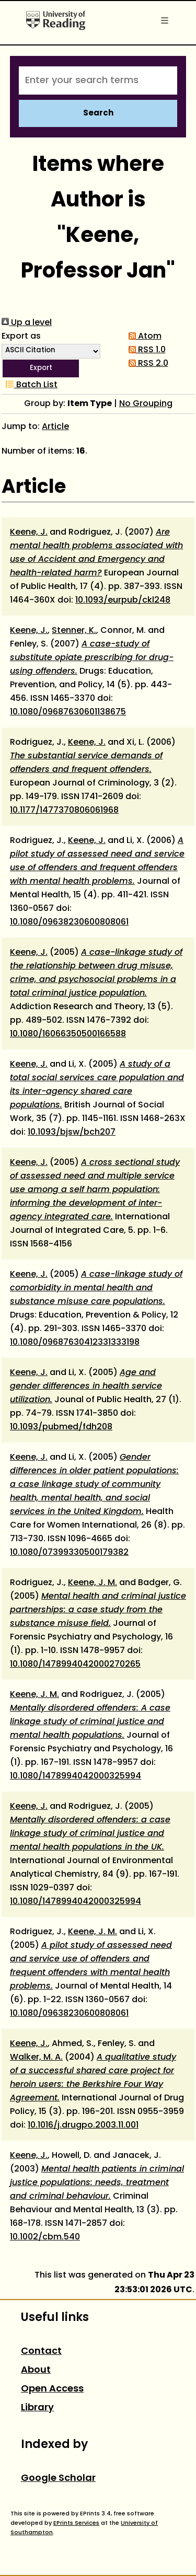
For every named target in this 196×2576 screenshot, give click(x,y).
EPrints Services (76, 2523)
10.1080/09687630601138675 (68, 712)
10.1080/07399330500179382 (69, 1553)
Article (55, 427)
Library (37, 2408)
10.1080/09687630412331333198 (75, 1342)
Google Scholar (58, 2478)
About (36, 2370)
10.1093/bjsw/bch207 (72, 1132)
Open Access (52, 2389)
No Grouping (145, 404)
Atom (143, 336)
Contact (41, 2351)
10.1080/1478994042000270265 (75, 1664)
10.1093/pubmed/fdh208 (61, 1427)
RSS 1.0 (145, 350)
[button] (41, 368)
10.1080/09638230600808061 (69, 922)
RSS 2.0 (146, 364)
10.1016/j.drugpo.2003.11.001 (83, 2125)
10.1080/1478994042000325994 (75, 1776)
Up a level (27, 323)
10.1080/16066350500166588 (68, 1034)
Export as (21, 336)
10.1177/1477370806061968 (64, 810)
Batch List (29, 385)
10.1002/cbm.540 (45, 2237)
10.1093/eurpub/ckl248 (122, 600)
